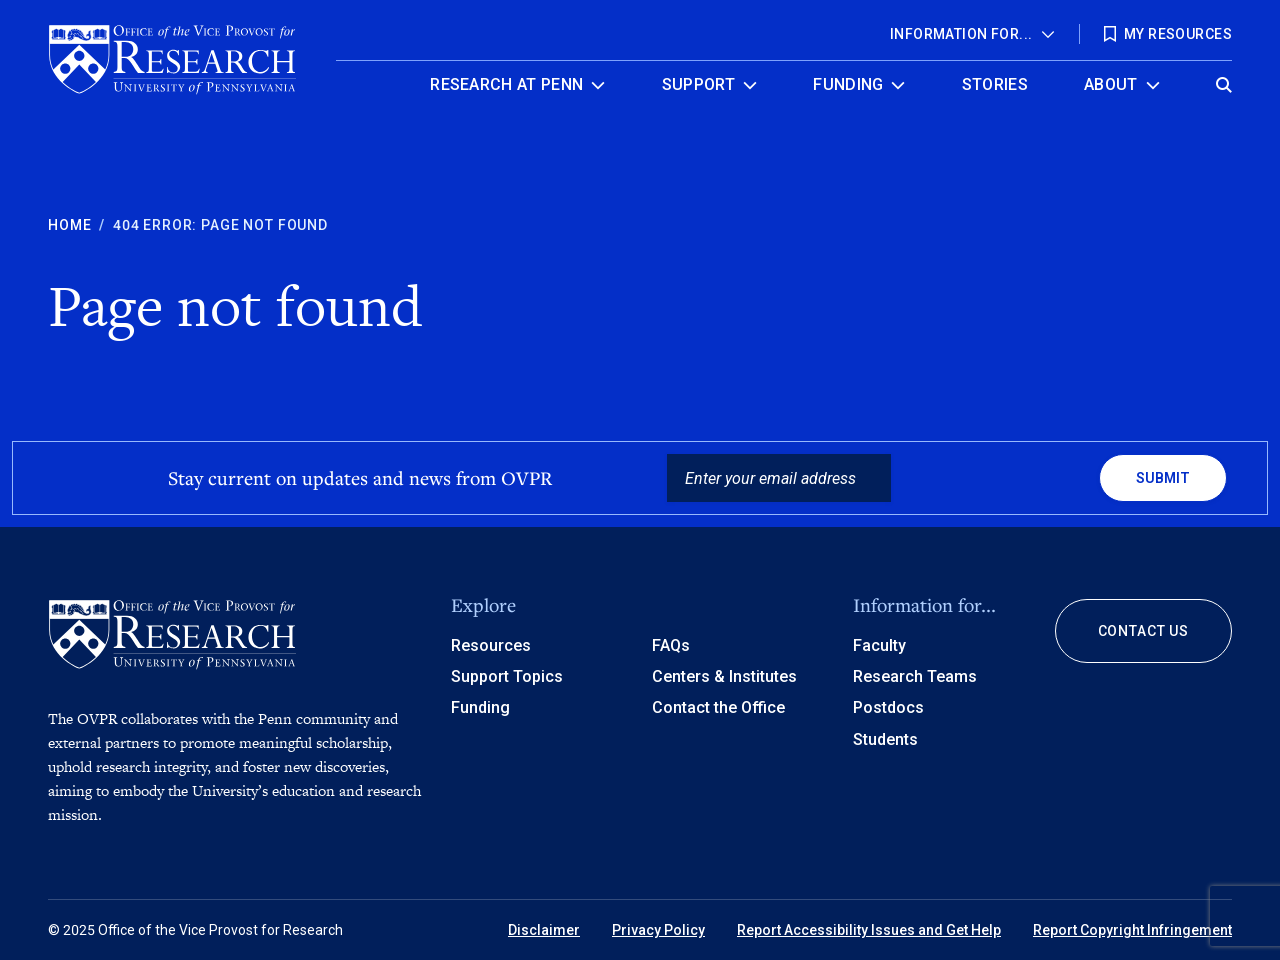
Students (885, 739)
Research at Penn (506, 84)
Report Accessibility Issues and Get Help (869, 930)
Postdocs (888, 707)
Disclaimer (544, 930)
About (1111, 84)
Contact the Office (718, 707)
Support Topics (507, 676)
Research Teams (915, 676)
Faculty (879, 645)
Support (698, 84)
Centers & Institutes (724, 676)
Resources (491, 645)
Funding (848, 84)
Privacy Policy (658, 930)
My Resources (1178, 34)
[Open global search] (1224, 79)
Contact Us (1143, 631)
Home (69, 225)
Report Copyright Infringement (1132, 930)
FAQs (671, 645)
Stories (995, 84)
